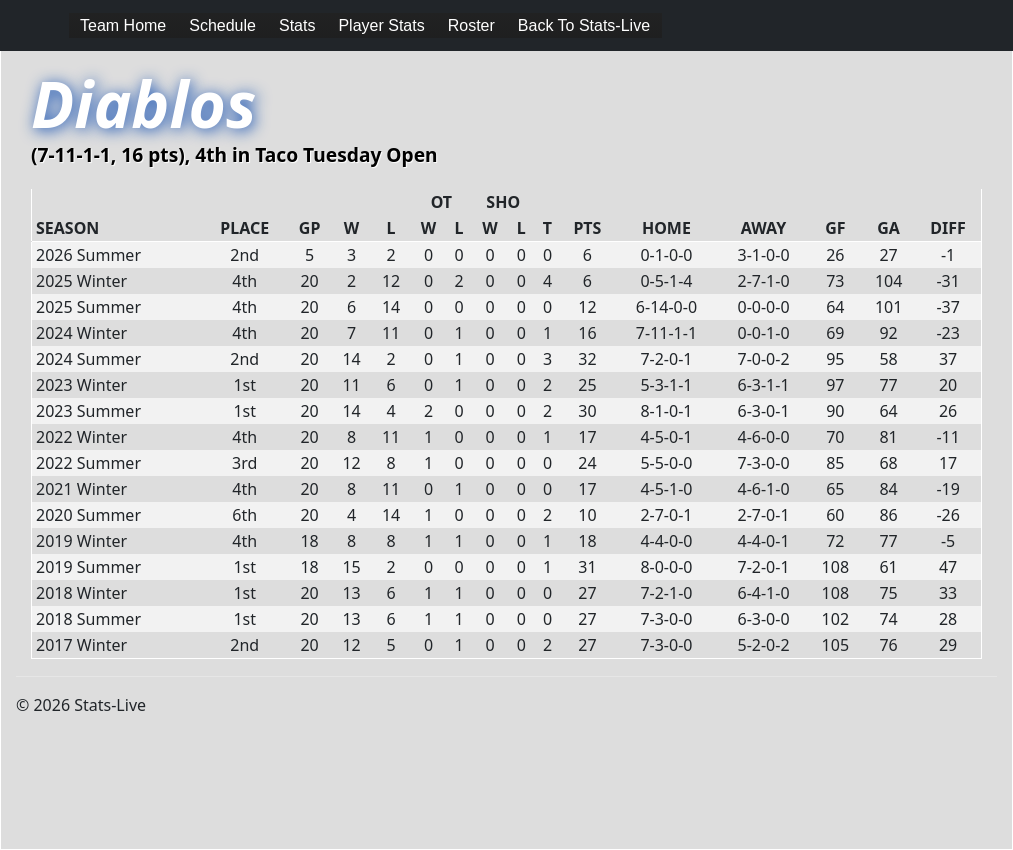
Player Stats (381, 25)
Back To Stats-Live (584, 25)
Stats (297, 25)
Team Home (123, 25)
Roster (471, 25)
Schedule (222, 25)
